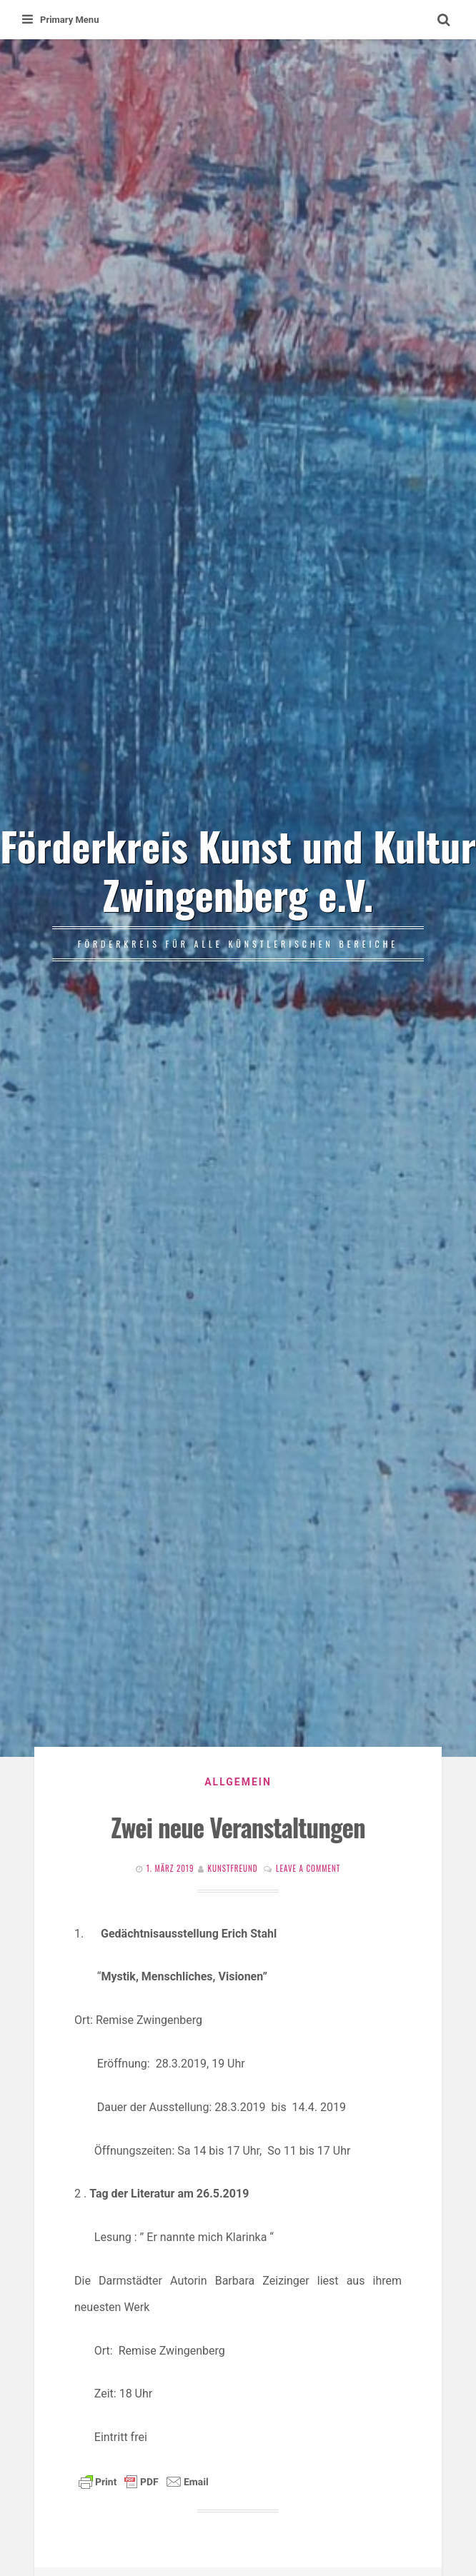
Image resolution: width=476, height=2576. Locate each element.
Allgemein (238, 1782)
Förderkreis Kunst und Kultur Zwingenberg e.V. (238, 869)
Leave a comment (308, 1868)
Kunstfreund (233, 1868)
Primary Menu (60, 19)
